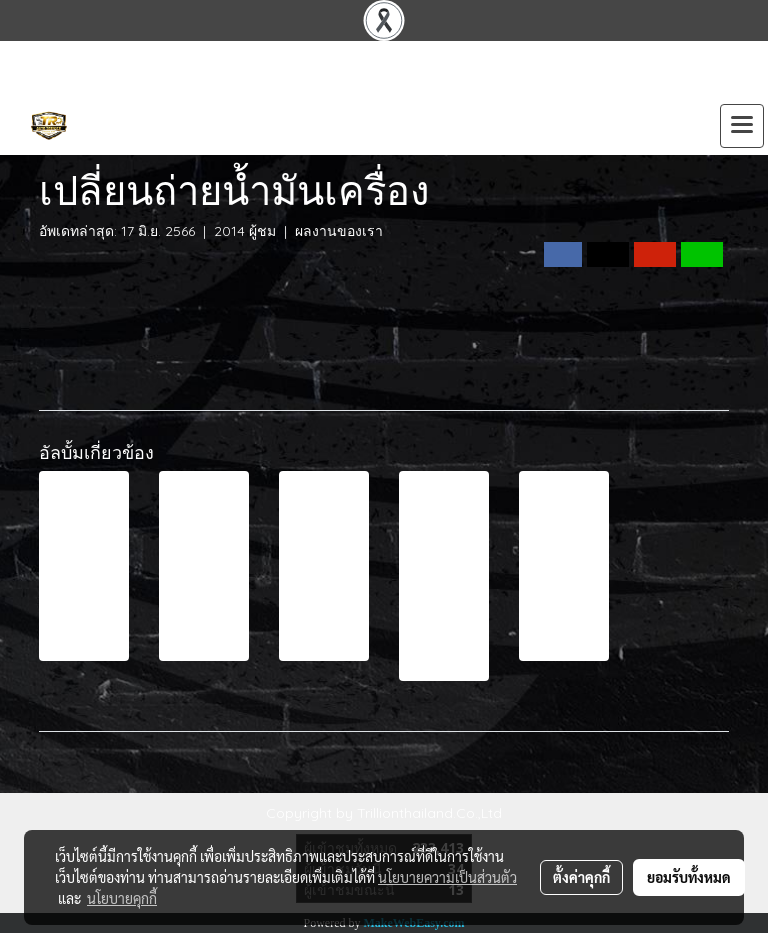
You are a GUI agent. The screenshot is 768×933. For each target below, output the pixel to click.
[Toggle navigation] (742, 126)
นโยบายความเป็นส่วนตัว (447, 877)
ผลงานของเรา (339, 231)
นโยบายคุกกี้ (122, 898)
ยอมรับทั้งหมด (689, 877)
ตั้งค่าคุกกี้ (581, 877)
